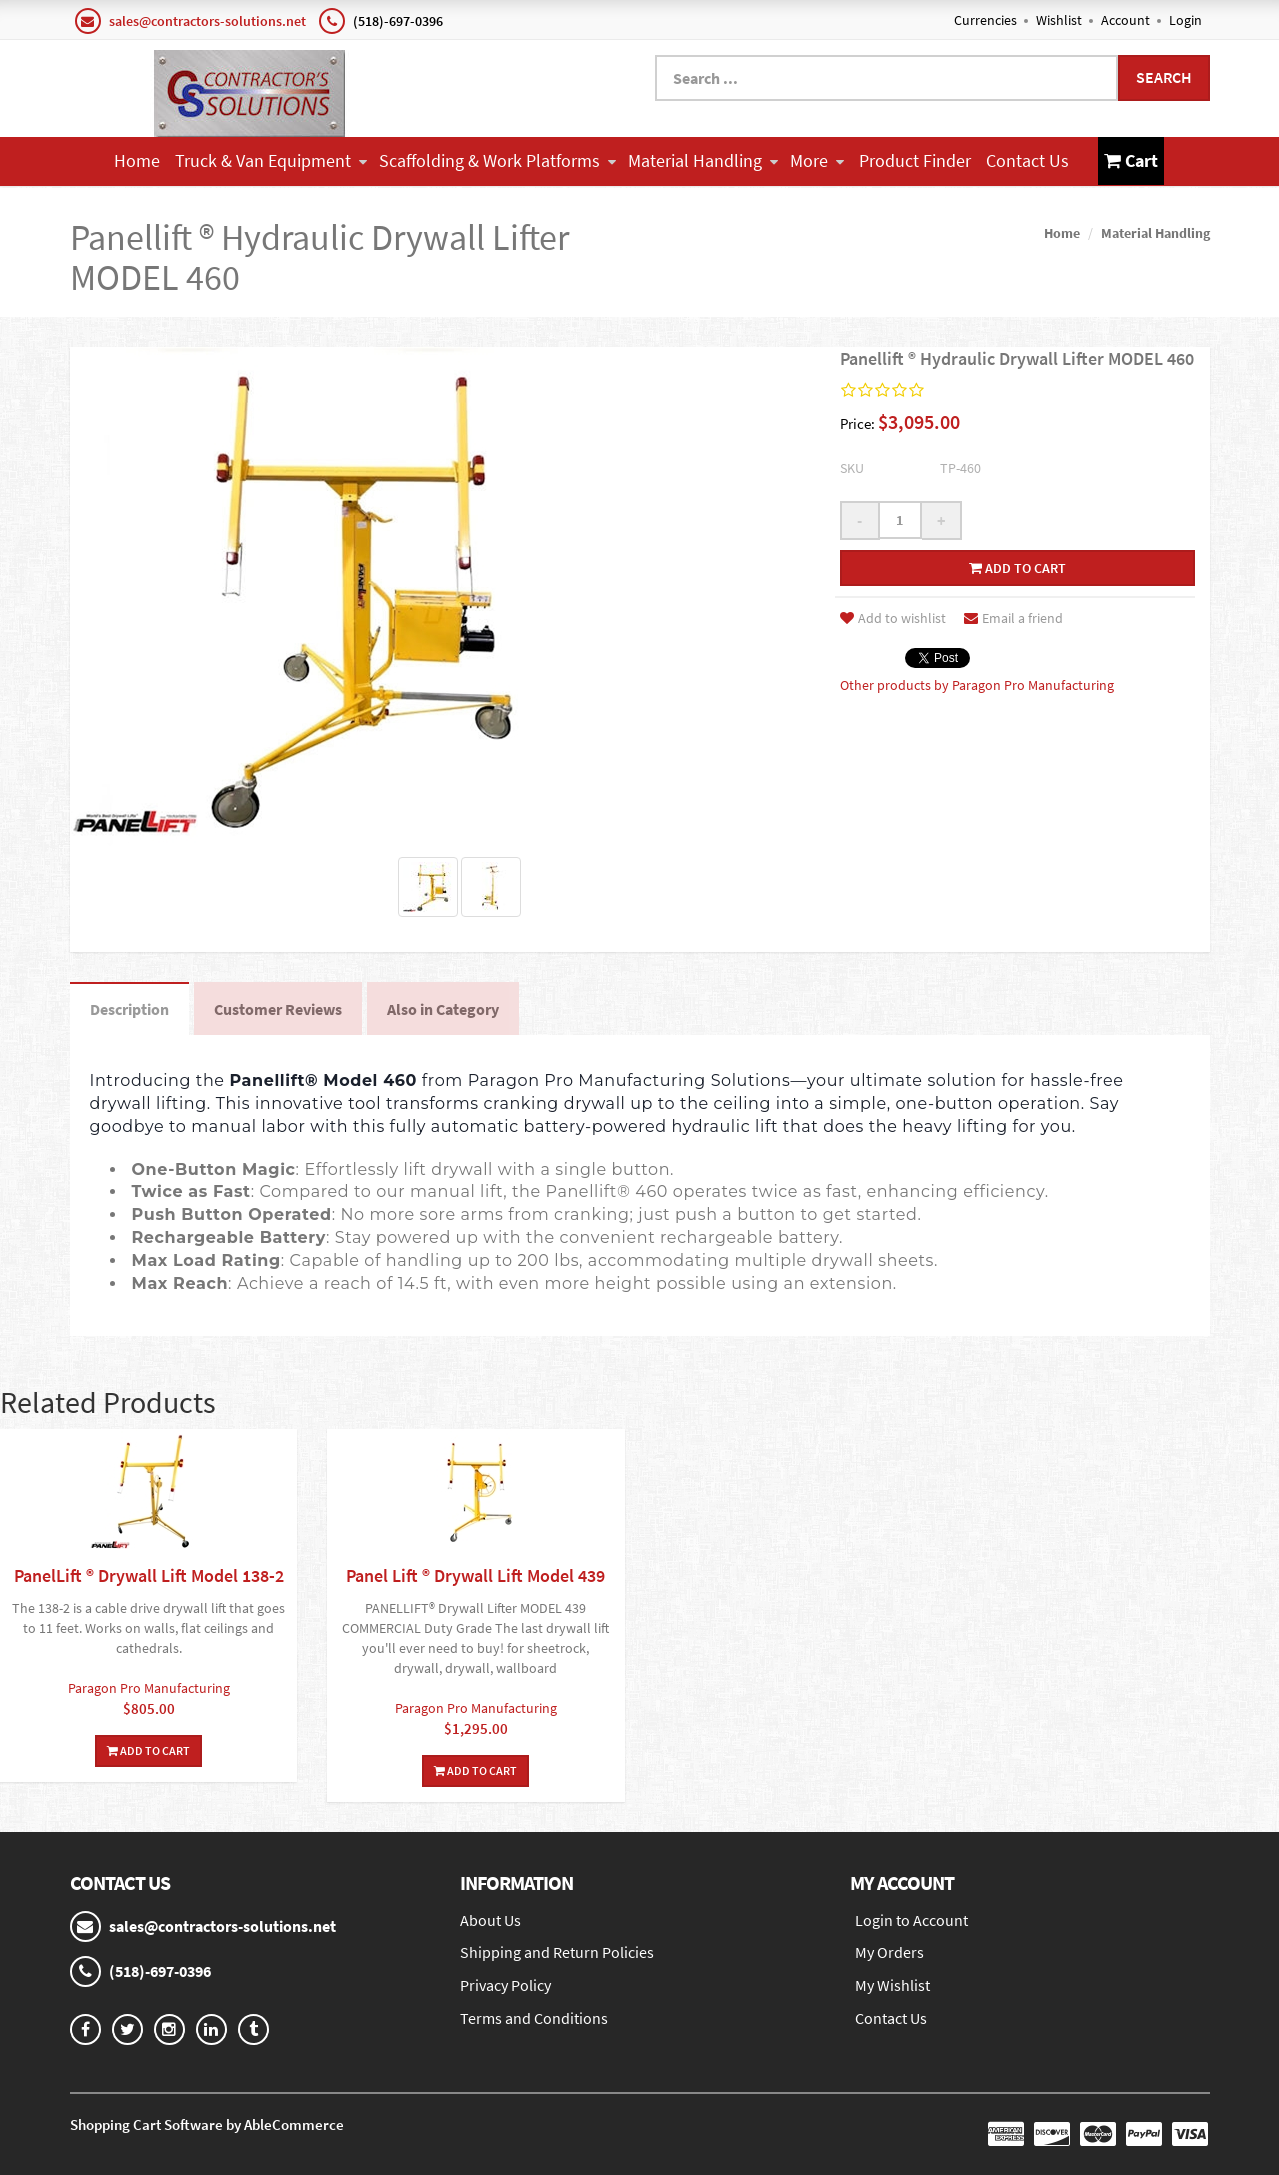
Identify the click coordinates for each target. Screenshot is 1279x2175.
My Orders (889, 1952)
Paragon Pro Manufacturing (149, 1688)
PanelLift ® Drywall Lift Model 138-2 (149, 1575)
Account (1125, 20)
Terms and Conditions (534, 2018)
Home (137, 160)
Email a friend (1013, 618)
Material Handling (703, 160)
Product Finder (915, 160)
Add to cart (1017, 568)
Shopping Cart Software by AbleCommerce (207, 2124)
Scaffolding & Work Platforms (497, 160)
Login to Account (911, 1920)
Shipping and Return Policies (557, 1952)
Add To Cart (148, 1750)
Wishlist (1059, 20)
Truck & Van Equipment (271, 160)
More (817, 160)
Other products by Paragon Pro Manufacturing (977, 685)
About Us (490, 1920)
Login (1185, 20)
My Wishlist (892, 1985)
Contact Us (1027, 160)
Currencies (985, 20)
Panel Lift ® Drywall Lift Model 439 (475, 1575)
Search (1164, 77)
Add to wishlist (893, 618)
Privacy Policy (505, 1985)
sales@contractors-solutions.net (207, 21)
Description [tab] (129, 1009)
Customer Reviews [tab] (278, 1009)
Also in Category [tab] (443, 1009)
